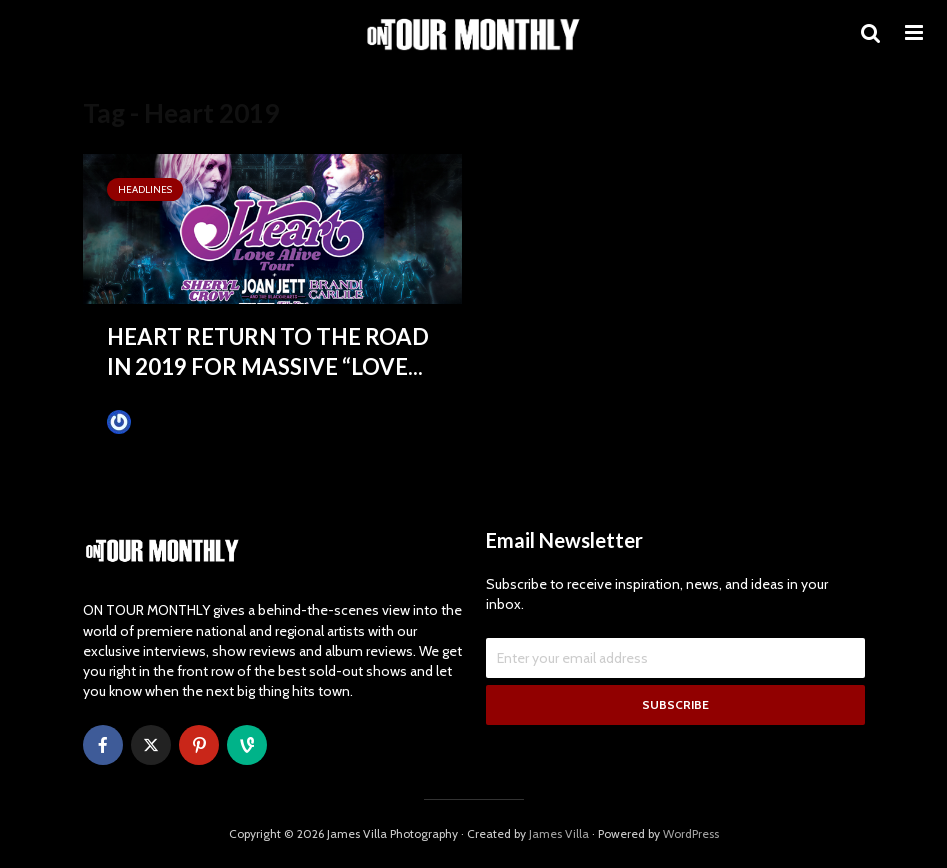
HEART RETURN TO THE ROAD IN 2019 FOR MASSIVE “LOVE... (268, 351)
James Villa (152, 421)
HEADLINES (145, 189)
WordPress (691, 833)
